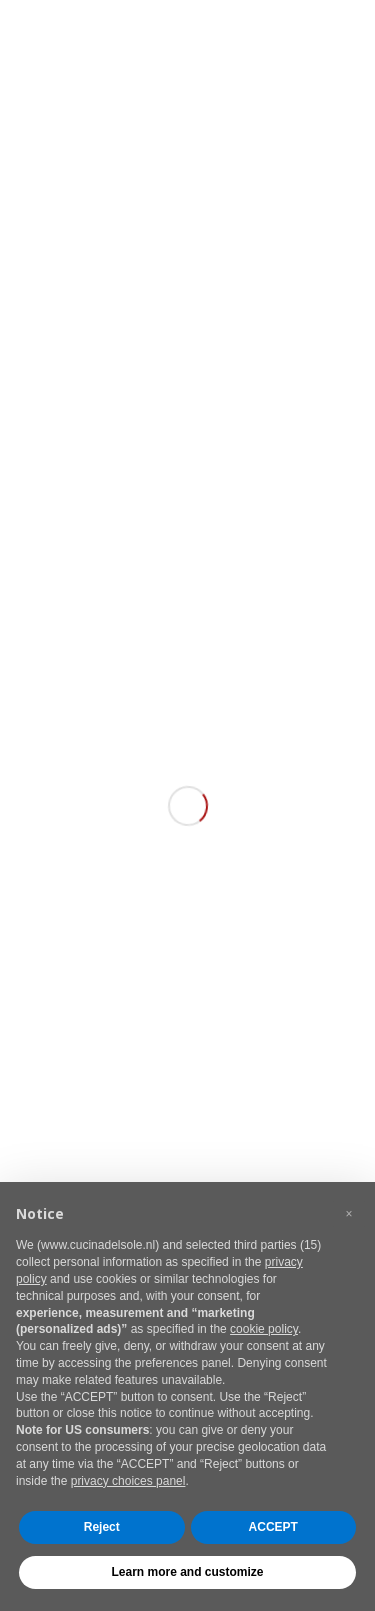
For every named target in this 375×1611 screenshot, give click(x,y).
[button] (349, 1214)
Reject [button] (102, 1527)
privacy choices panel (128, 1481)
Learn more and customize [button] (187, 1572)
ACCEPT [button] (273, 1527)
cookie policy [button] (264, 1329)
